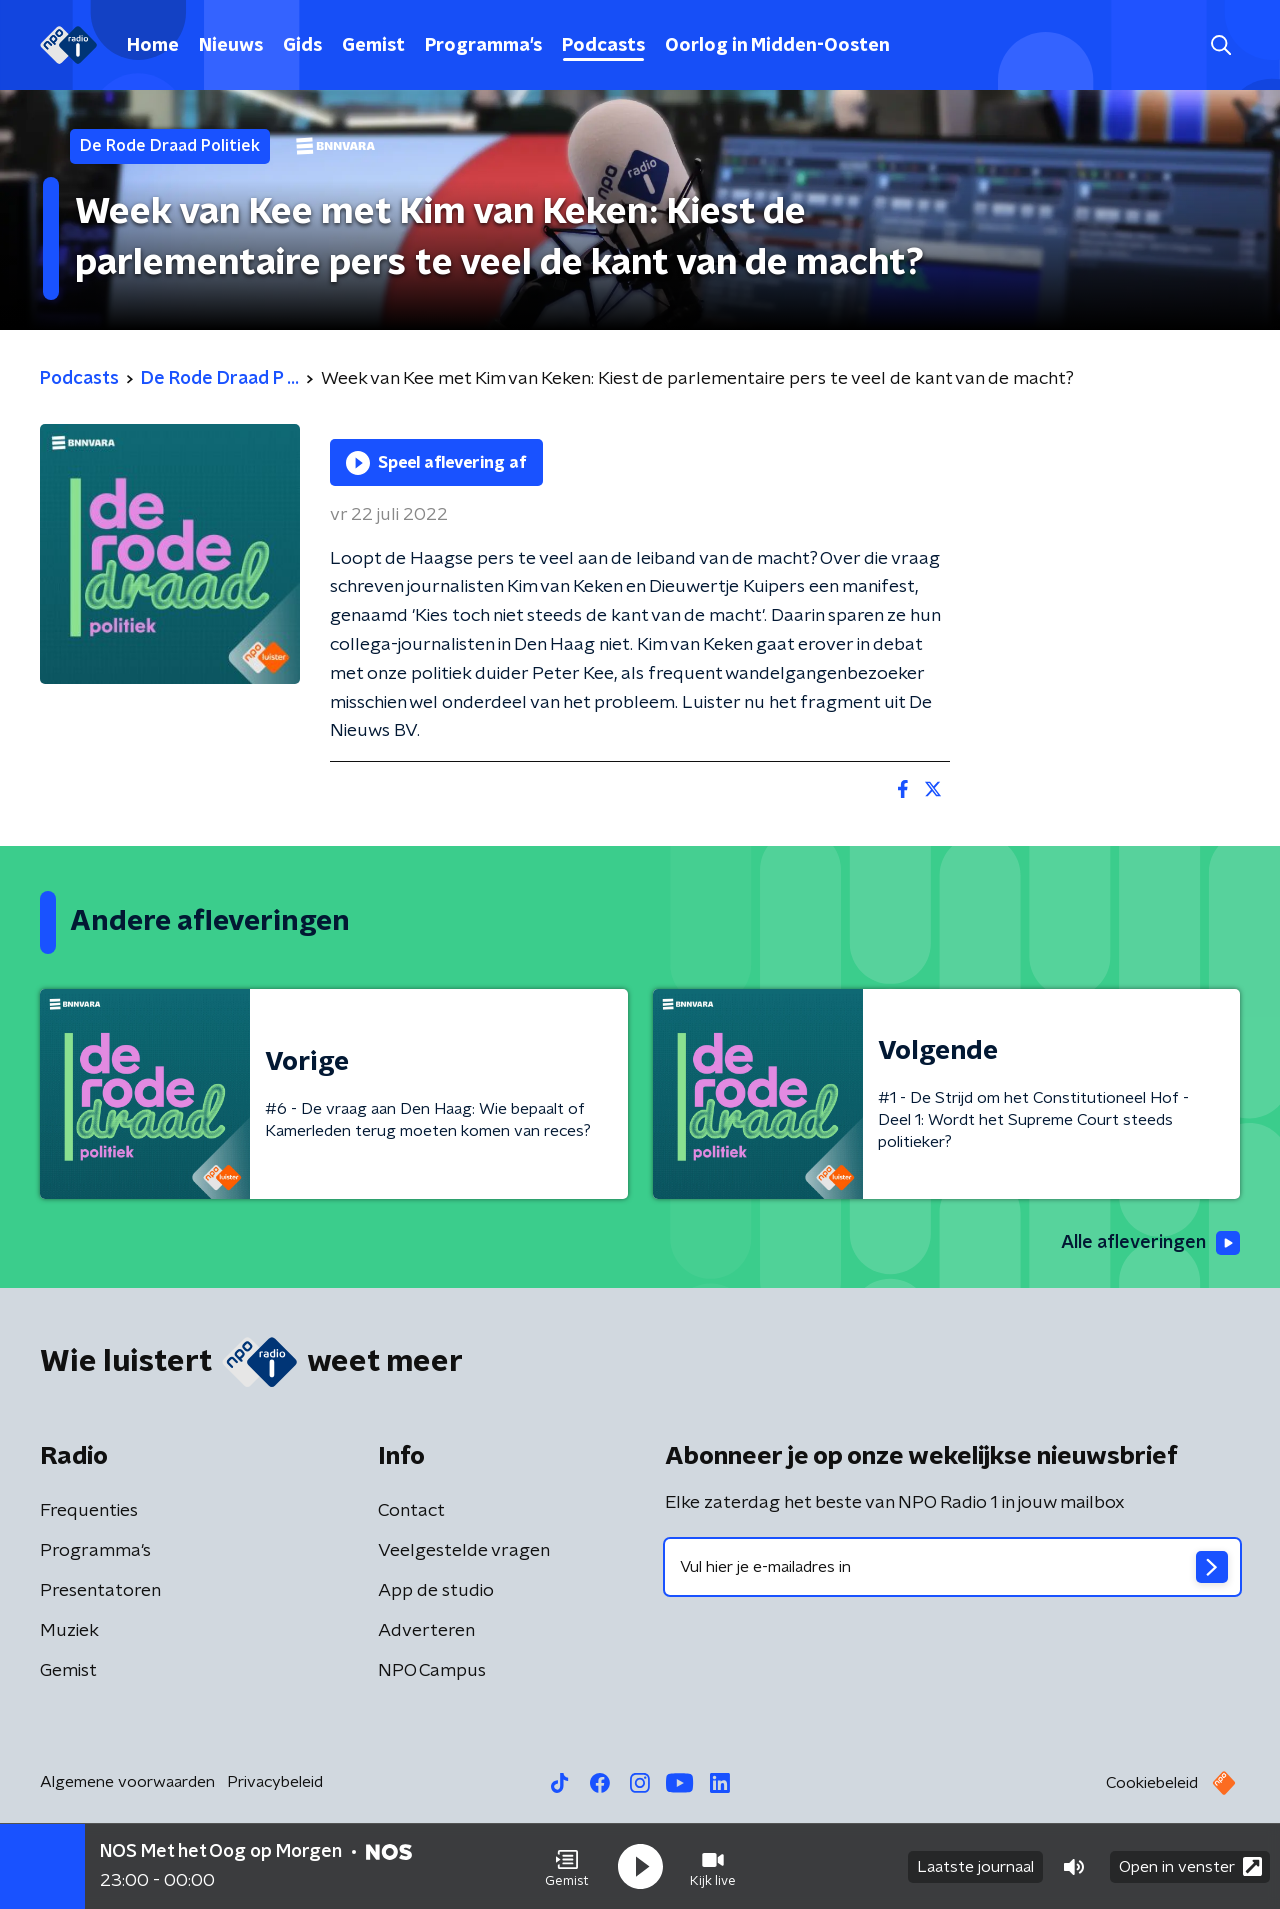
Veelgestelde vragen (464, 1551)
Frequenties (89, 1511)
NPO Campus (432, 1671)
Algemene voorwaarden (127, 1782)
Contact (411, 1511)
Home (153, 46)
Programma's (483, 46)
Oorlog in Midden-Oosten (777, 46)
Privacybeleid (275, 1782)
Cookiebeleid (1152, 1783)
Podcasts (603, 46)
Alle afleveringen (1150, 1243)
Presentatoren (100, 1591)
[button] (567, 1867)
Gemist (373, 46)
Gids (302, 46)
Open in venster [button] (1190, 1866)
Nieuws (231, 46)
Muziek (69, 1631)
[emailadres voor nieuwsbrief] (952, 1567)
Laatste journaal (975, 1867)
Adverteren (426, 1631)
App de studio (436, 1591)
